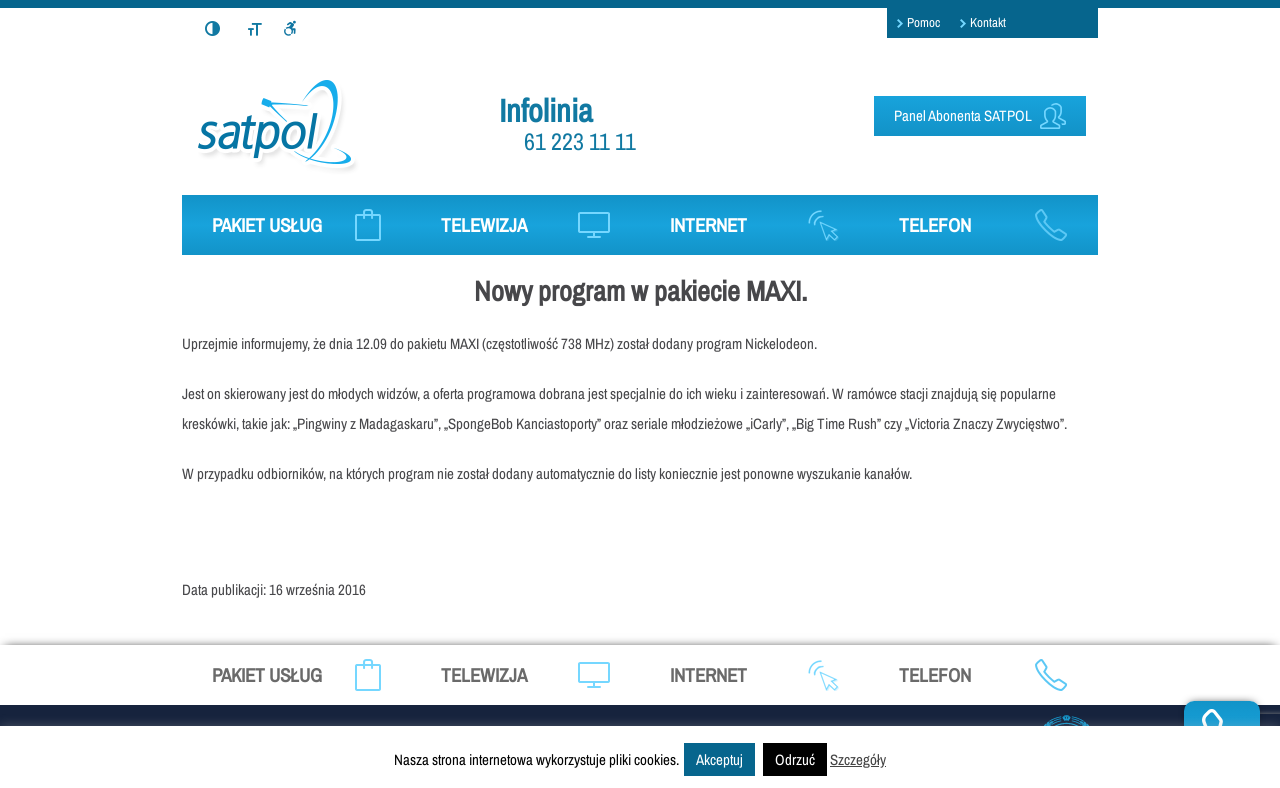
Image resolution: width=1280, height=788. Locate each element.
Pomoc (923, 22)
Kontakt (988, 22)
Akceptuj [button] (719, 759)
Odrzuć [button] (795, 759)
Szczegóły (858, 759)
